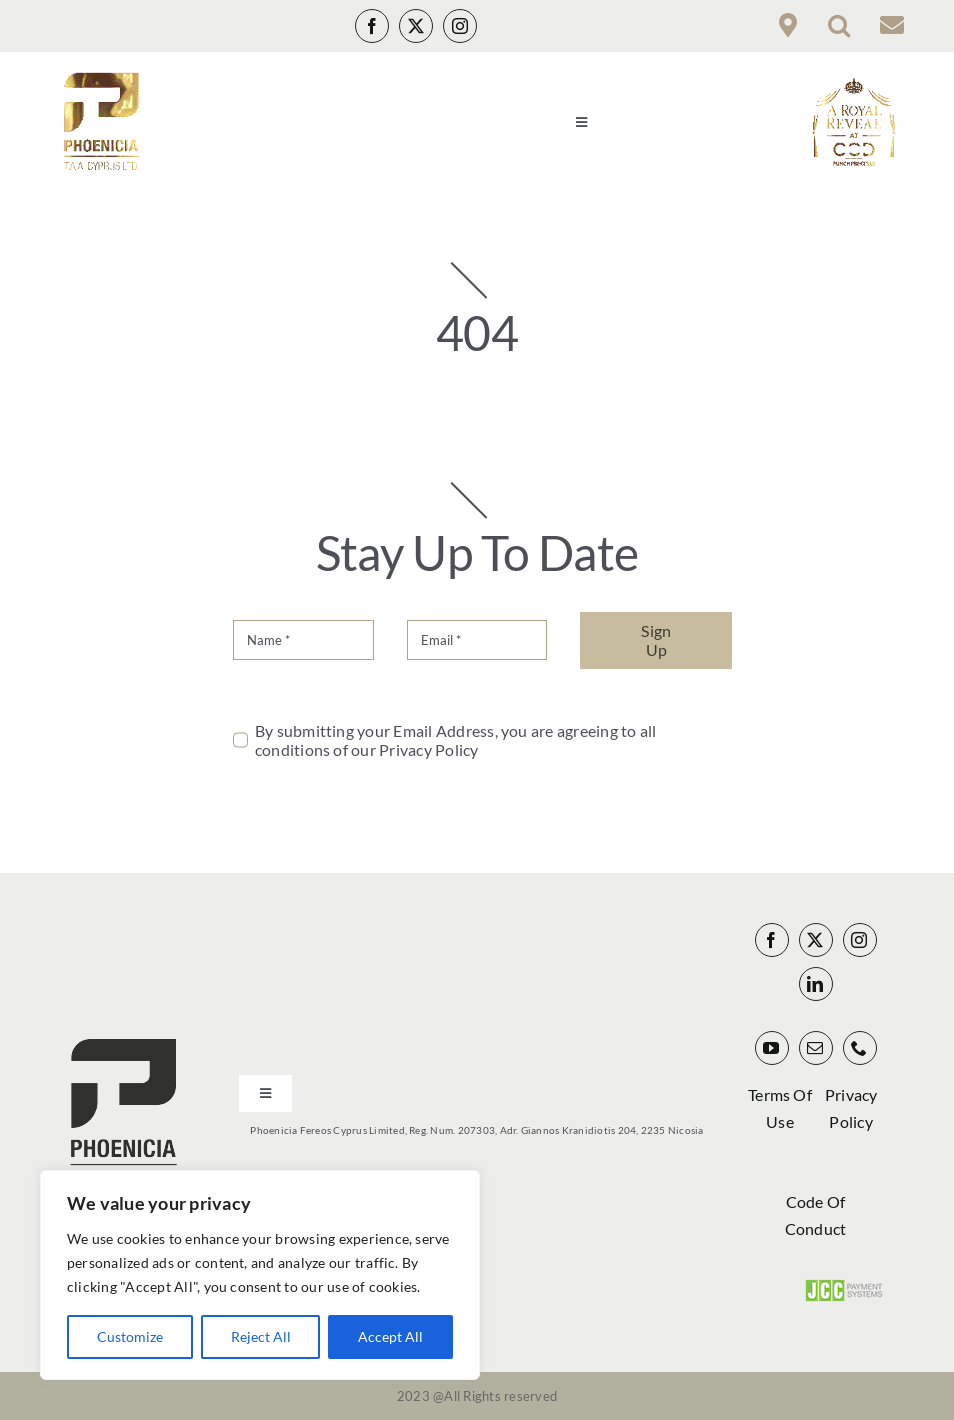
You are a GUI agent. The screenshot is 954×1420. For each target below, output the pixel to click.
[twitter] (416, 26)
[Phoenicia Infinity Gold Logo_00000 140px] (100, 79)
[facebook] (372, 26)
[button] (839, 25)
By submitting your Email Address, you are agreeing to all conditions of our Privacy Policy (456, 740)
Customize (130, 1336)
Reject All (261, 1336)
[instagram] (460, 26)
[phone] (860, 1048)
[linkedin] (816, 984)
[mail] (816, 1048)
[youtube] (772, 1048)
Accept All (390, 1336)
